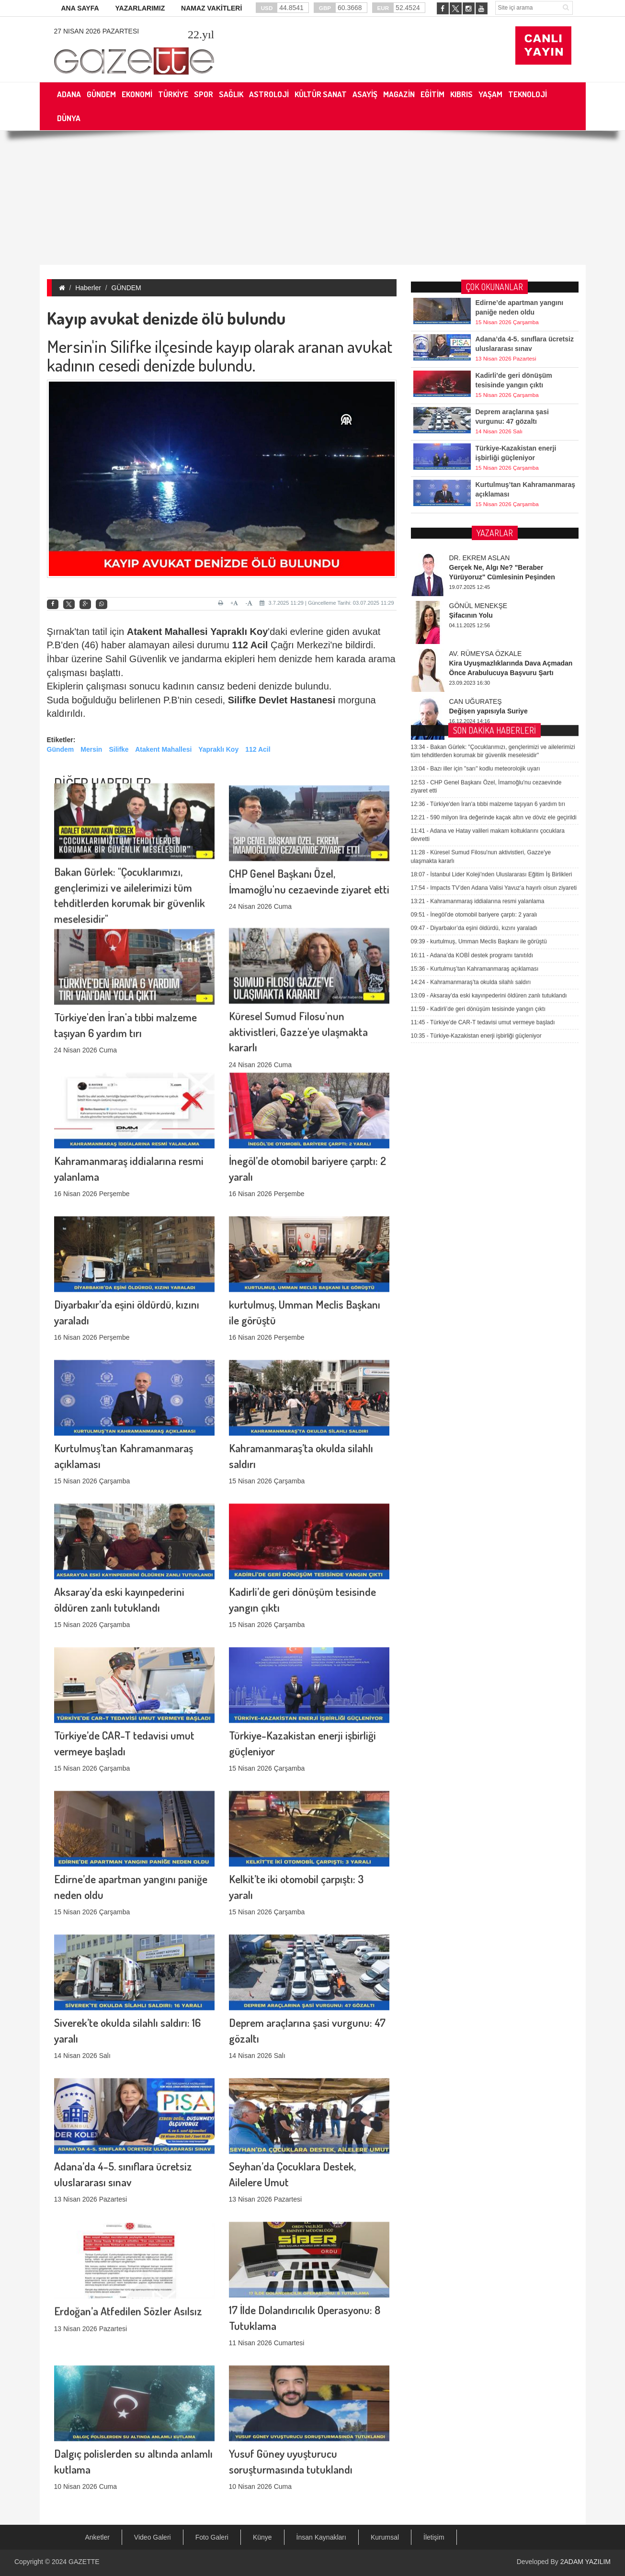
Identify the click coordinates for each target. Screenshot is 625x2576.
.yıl (201, 34)
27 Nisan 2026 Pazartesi (96, 31)
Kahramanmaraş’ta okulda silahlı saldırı (471, 790)
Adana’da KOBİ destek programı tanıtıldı (472, 762)
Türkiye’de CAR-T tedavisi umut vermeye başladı (483, 830)
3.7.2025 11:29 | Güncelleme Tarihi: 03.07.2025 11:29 (327, 603)
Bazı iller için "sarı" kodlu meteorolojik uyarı (475, 576)
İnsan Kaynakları (321, 2537)
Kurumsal (385, 2537)
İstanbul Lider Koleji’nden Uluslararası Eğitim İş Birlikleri (491, 681)
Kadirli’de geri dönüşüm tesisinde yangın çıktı (478, 816)
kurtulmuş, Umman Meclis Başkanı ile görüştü (479, 749)
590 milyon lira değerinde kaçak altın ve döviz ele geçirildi (494, 625)
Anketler (97, 2537)
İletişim (433, 2537)
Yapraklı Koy (218, 749)
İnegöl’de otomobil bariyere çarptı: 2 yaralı (474, 722)
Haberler (88, 288)
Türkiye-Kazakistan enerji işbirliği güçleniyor (476, 843)
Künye (262, 2537)
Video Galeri (152, 2537)
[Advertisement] (313, 198)
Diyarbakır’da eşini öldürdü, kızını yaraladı (474, 736)
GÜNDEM (126, 288)
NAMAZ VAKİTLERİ (211, 8)
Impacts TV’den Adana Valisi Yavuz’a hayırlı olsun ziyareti (494, 695)
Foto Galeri (211, 2537)
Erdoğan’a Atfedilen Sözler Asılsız (128, 2244)
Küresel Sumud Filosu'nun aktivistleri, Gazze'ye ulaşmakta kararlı (298, 946)
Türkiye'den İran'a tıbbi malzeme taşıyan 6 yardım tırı (488, 612)
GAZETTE (84, 2561)
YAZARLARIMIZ (140, 8)
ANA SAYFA (80, 8)
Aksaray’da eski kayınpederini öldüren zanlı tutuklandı (489, 803)
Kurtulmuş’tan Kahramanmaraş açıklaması (475, 776)
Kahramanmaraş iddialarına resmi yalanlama (478, 709)
